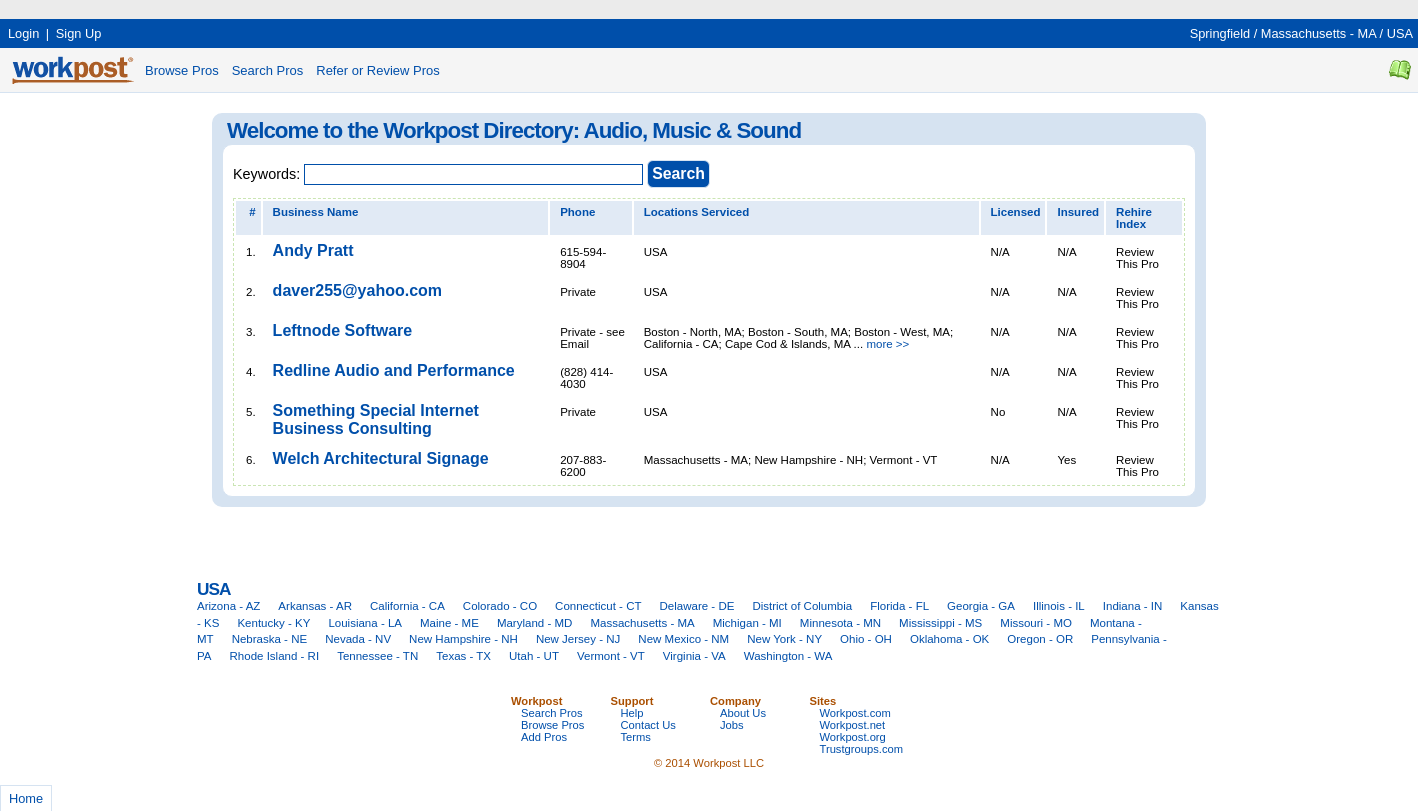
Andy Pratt (313, 250)
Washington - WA (788, 656)
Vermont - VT (611, 656)
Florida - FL (899, 606)
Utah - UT (534, 656)
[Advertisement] (364, 7)
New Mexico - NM (683, 639)
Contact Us (648, 725)
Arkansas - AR (315, 606)
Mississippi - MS (940, 623)
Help (632, 713)
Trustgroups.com (862, 749)
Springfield (1220, 33)
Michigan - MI (747, 623)
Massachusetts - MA (1318, 33)
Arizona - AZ (228, 606)
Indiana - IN (1133, 606)
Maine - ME (449, 623)
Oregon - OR (1040, 639)
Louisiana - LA (365, 623)
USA (1400, 33)
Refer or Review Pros (378, 70)
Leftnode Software (343, 330)
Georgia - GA (981, 606)
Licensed (1016, 212)
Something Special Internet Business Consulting (376, 419)
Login (23, 33)
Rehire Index (1134, 218)
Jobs (732, 725)
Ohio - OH (866, 639)
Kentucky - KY (273, 623)
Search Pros (268, 70)
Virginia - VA (694, 656)
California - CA (407, 606)
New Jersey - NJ (578, 639)
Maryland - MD (535, 623)
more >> (887, 344)
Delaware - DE (697, 606)
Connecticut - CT (598, 606)
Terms (636, 737)
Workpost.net (853, 725)
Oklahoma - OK (949, 639)
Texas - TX (463, 656)
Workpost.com (855, 713)
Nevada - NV (358, 639)
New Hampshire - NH (463, 639)
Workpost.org (853, 737)
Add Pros (544, 737)
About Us (743, 713)
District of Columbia (802, 606)
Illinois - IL (1059, 606)
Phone (577, 212)
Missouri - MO (1036, 623)
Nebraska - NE (270, 639)
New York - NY (784, 639)
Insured (1078, 212)
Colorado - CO (500, 606)
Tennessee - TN (377, 656)
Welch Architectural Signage (381, 458)
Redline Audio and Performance (394, 370)
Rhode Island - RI (275, 656)
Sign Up (79, 33)
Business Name (316, 212)
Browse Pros (182, 70)
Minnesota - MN (840, 623)
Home (26, 798)
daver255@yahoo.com (357, 290)
